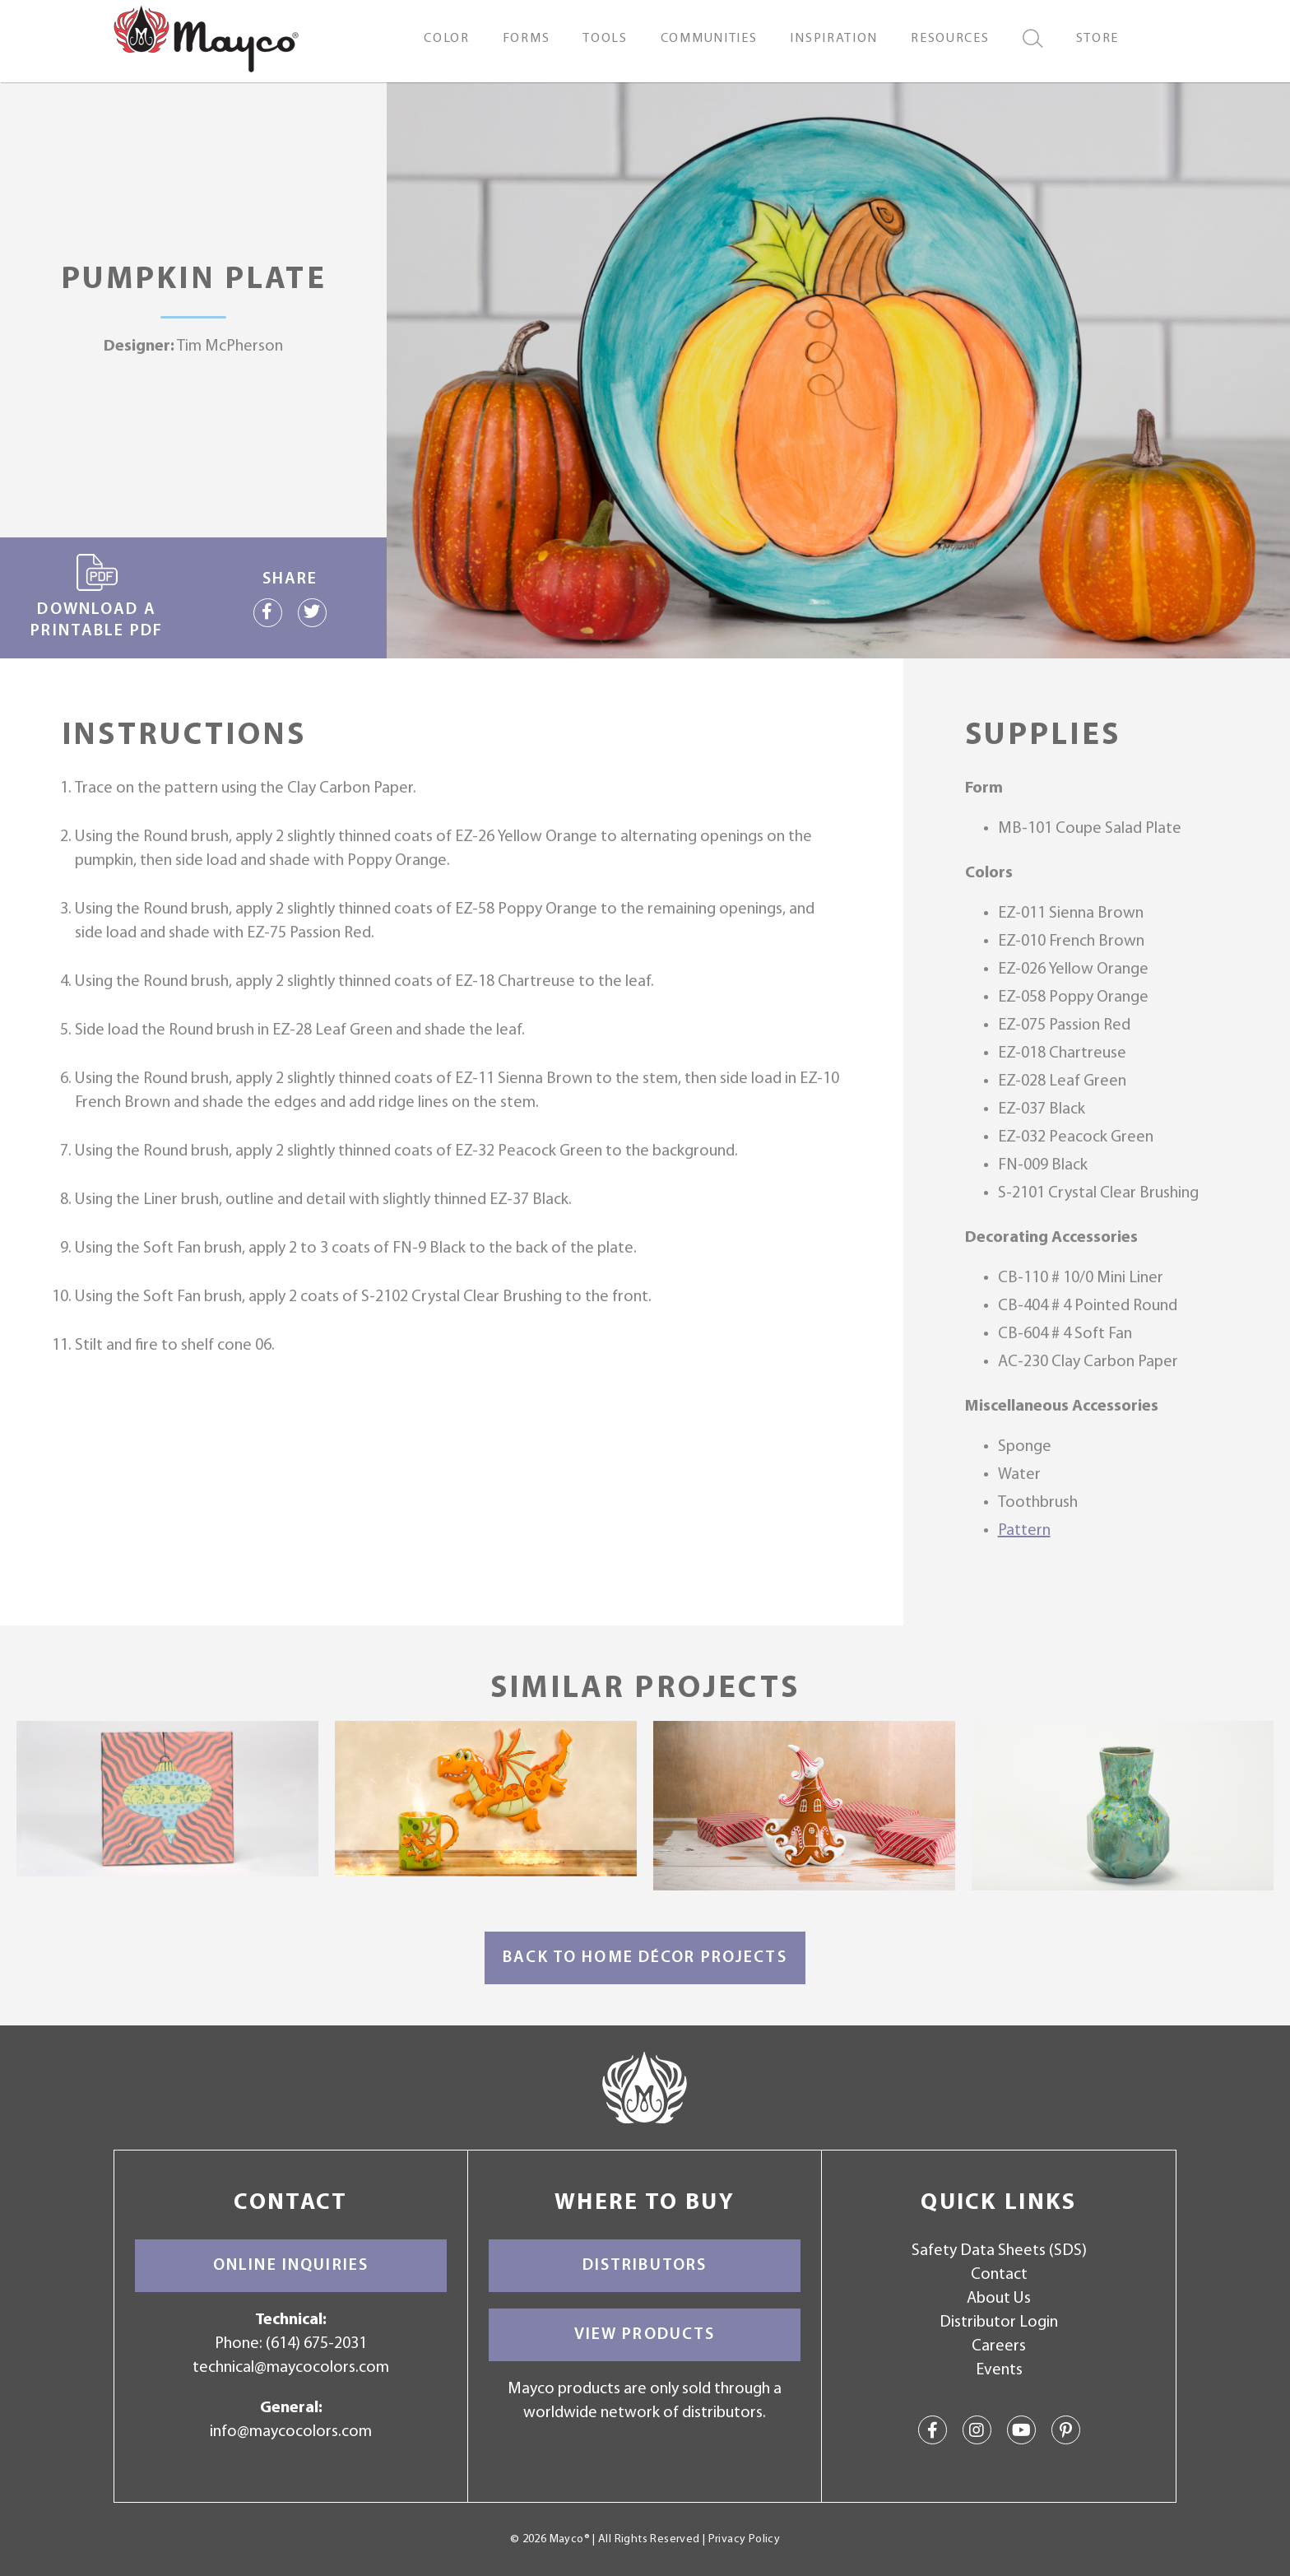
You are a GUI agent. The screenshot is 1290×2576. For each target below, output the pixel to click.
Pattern (1024, 1531)
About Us (999, 2298)
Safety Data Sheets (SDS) (999, 2251)
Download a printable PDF (96, 596)
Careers (999, 2346)
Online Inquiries (291, 2265)
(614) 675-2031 (316, 2344)
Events (999, 2370)
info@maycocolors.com (291, 2432)
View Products (645, 2335)
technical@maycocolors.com (291, 2368)
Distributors (645, 2265)
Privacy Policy (744, 2539)
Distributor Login (999, 2322)
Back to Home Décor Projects (645, 1958)
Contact (999, 2275)
